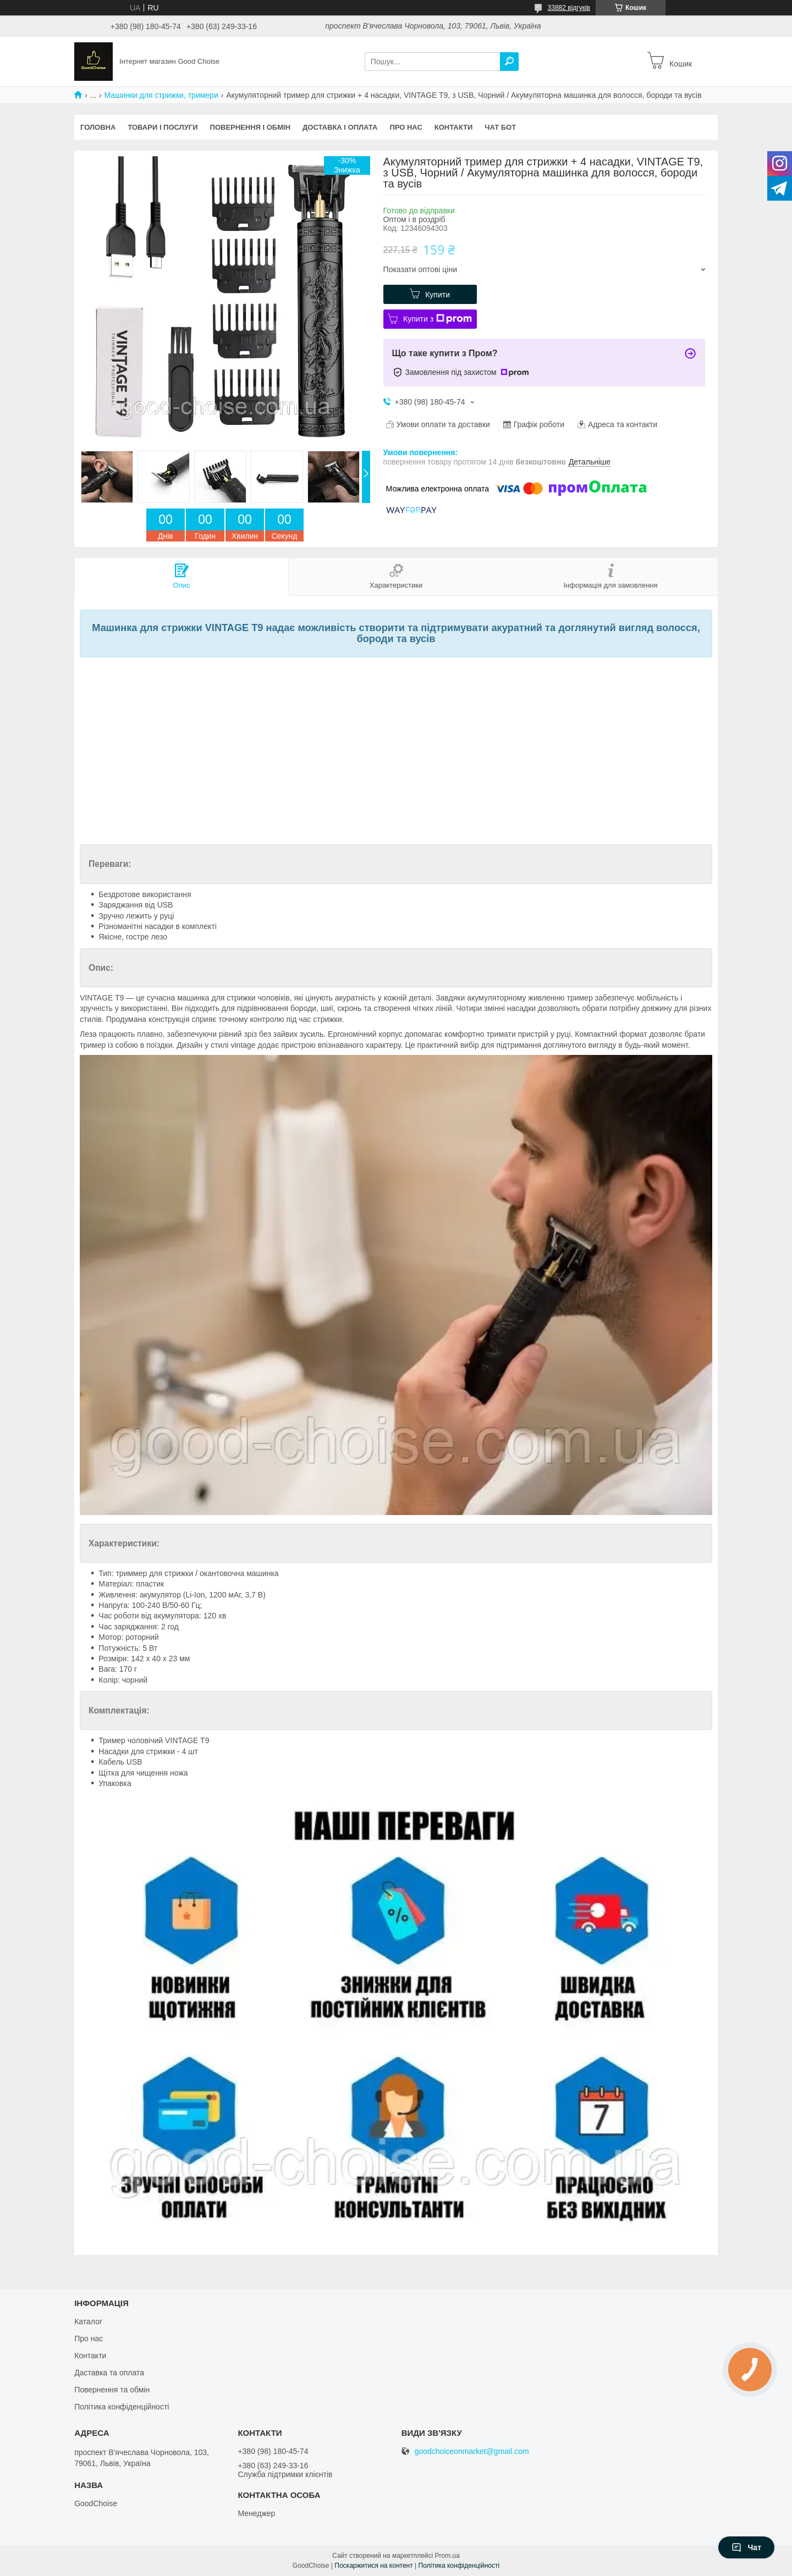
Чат (746, 2547)
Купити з (437, 319)
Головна (98, 127)
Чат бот (500, 127)
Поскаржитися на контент (373, 2565)
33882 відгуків (569, 8)
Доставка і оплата (339, 127)
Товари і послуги (162, 127)
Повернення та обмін (112, 2389)
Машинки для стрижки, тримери (161, 95)
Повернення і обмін (250, 127)
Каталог (88, 2321)
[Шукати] (509, 61)
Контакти (454, 127)
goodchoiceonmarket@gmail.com (472, 2451)
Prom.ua (447, 2556)
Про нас (405, 127)
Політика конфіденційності (121, 2406)
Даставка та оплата (109, 2372)
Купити (437, 294)
